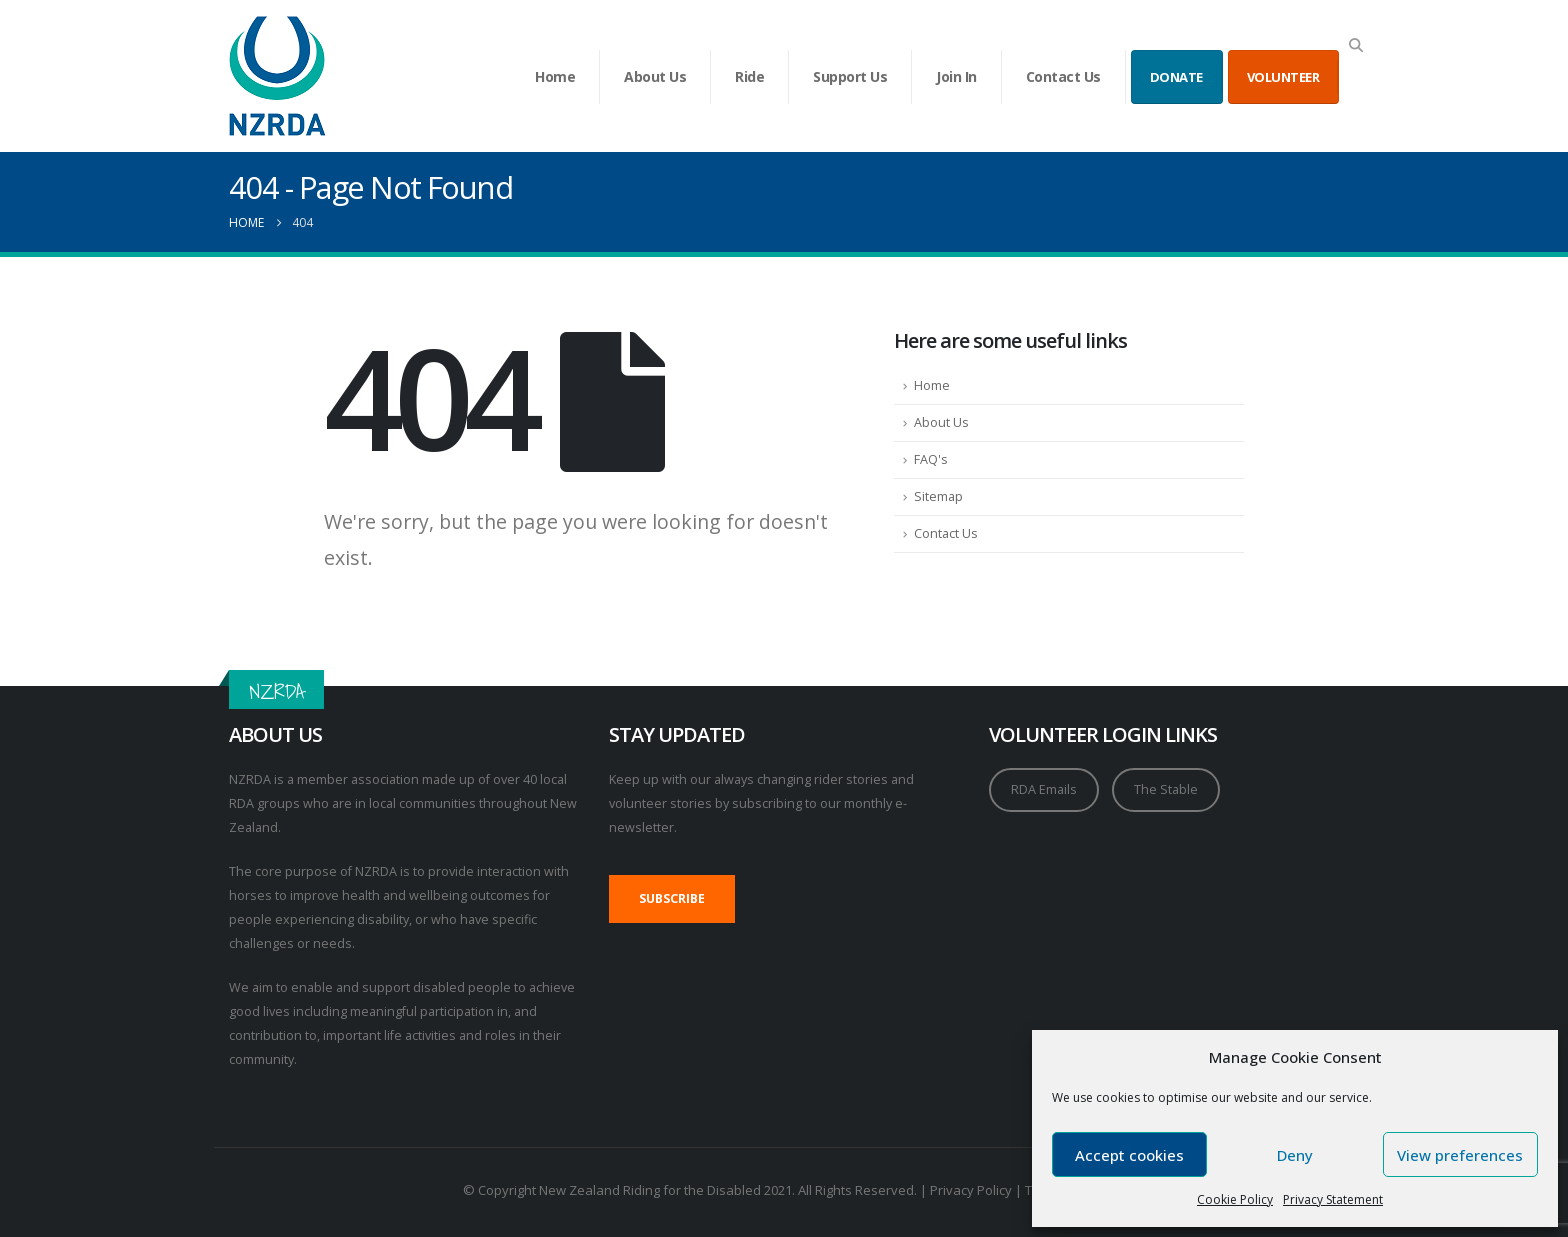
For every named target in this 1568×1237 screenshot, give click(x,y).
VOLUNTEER (1283, 77)
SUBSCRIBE (672, 898)
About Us (655, 76)
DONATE (1176, 77)
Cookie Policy (1235, 1199)
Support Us (850, 76)
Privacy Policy (971, 1190)
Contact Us (1063, 76)
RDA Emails (1044, 789)
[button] (1355, 45)
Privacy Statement (1333, 1199)
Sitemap (938, 496)
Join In (956, 76)
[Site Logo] (277, 76)
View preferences (1460, 1155)
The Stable (1166, 789)
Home (555, 76)
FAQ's (931, 459)
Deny (1295, 1155)
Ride (749, 76)
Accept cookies (1129, 1155)
